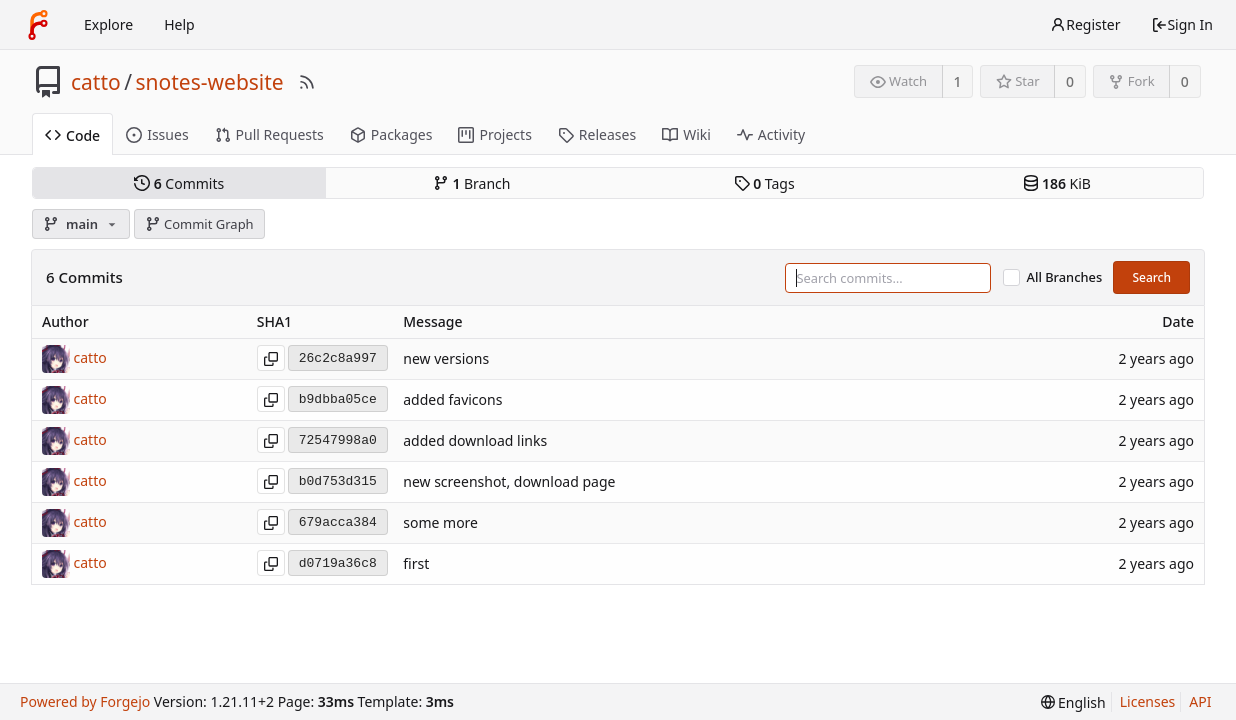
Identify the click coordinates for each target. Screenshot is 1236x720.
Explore (108, 24)
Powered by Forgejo (85, 701)
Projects (494, 134)
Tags (764, 183)
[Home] (38, 25)
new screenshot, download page (509, 482)
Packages (391, 134)
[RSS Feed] (307, 82)
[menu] (1073, 702)
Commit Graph (199, 224)
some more (440, 523)
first (416, 564)
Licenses (1148, 701)
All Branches (1065, 277)
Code (72, 135)
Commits (179, 183)
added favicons (452, 400)
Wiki (686, 134)
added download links (475, 441)
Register (1085, 24)
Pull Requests (269, 134)
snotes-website (210, 82)
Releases (597, 134)
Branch (472, 183)
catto (96, 82)
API (1200, 701)
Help (179, 24)
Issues (157, 134)
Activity (771, 134)
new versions (446, 359)
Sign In (1182, 24)
